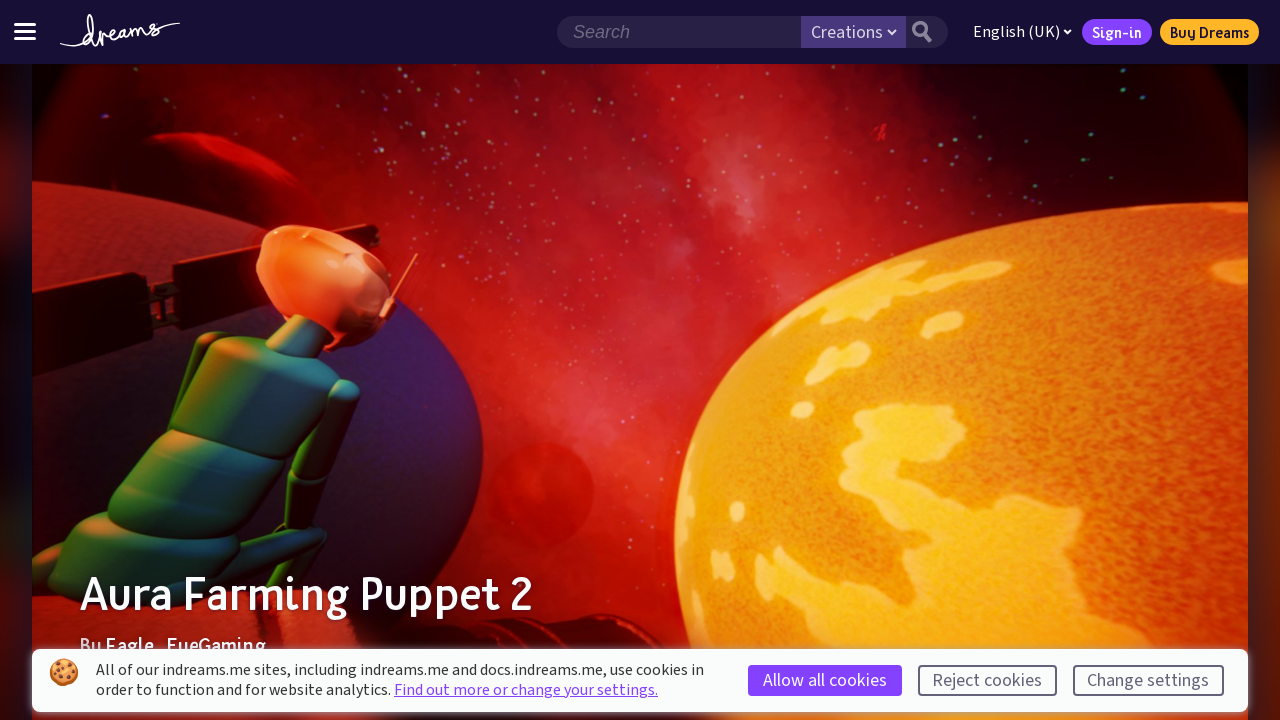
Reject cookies (987, 680)
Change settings (1148, 680)
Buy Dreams (1209, 32)
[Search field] (679, 32)
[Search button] (927, 32)
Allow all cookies (825, 680)
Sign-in (1117, 32)
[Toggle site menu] (25, 31)
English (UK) (1022, 32)
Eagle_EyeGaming (186, 645)
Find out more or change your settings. (526, 690)
